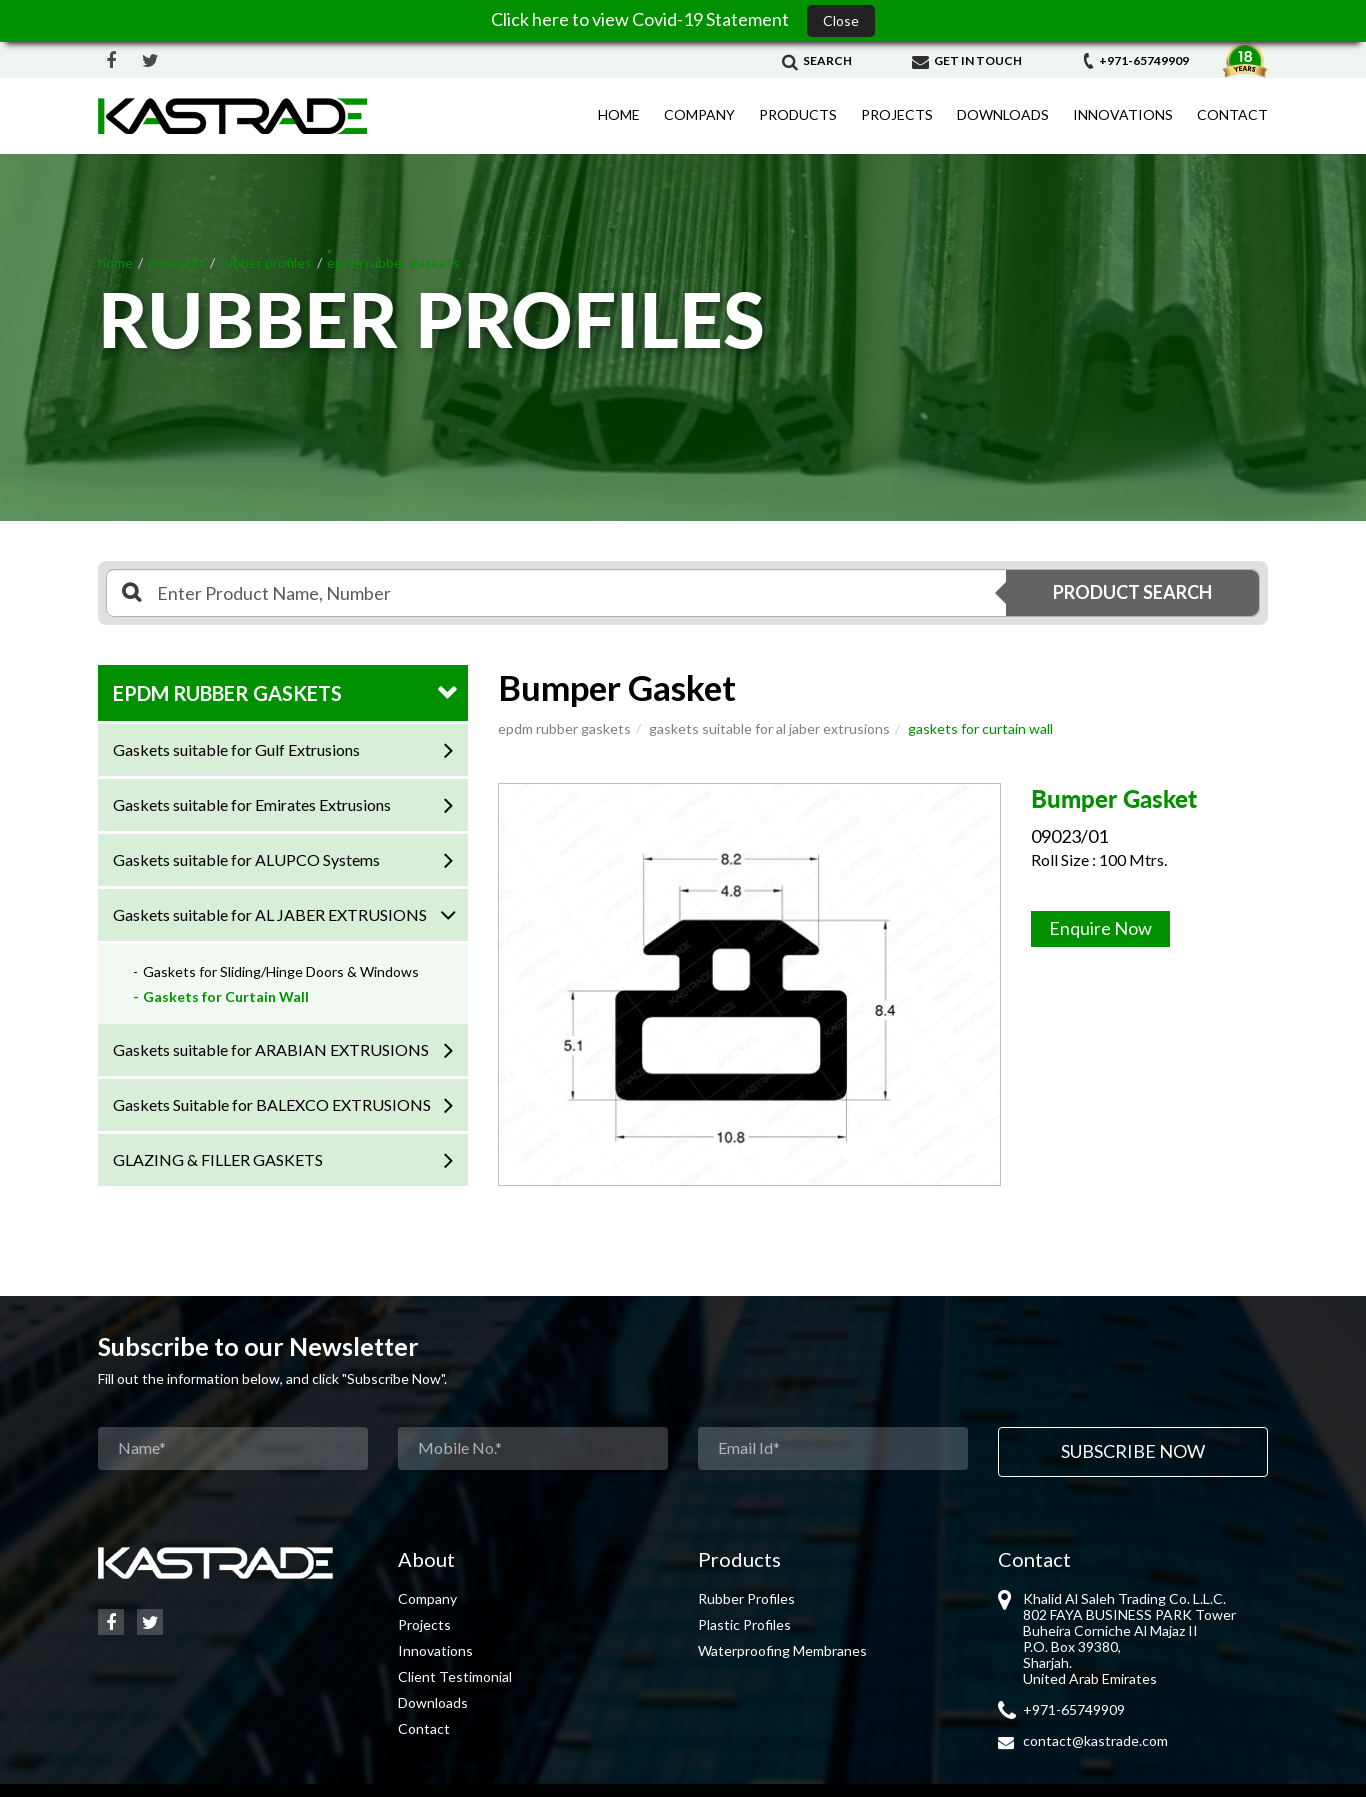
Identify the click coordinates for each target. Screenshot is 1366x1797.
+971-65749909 (1135, 60)
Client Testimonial (455, 1676)
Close (841, 20)
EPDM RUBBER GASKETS (227, 693)
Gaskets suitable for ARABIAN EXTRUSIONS (271, 1049)
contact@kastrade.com (1095, 1740)
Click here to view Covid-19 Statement (641, 19)
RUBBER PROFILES (266, 262)
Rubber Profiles (746, 1598)
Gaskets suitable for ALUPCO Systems (246, 859)
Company (699, 114)
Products (798, 114)
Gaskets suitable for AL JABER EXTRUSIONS (270, 914)
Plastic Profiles (744, 1624)
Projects (897, 114)
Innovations (1123, 114)
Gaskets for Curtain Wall (226, 996)
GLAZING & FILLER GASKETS (218, 1159)
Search (817, 60)
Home (619, 114)
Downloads (1003, 114)
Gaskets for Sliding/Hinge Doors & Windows (281, 971)
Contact (1232, 114)
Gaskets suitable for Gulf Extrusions (236, 749)
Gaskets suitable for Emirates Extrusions (252, 804)
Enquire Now (1100, 928)
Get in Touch (967, 60)
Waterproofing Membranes (782, 1650)
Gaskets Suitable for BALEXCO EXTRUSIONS (272, 1104)
